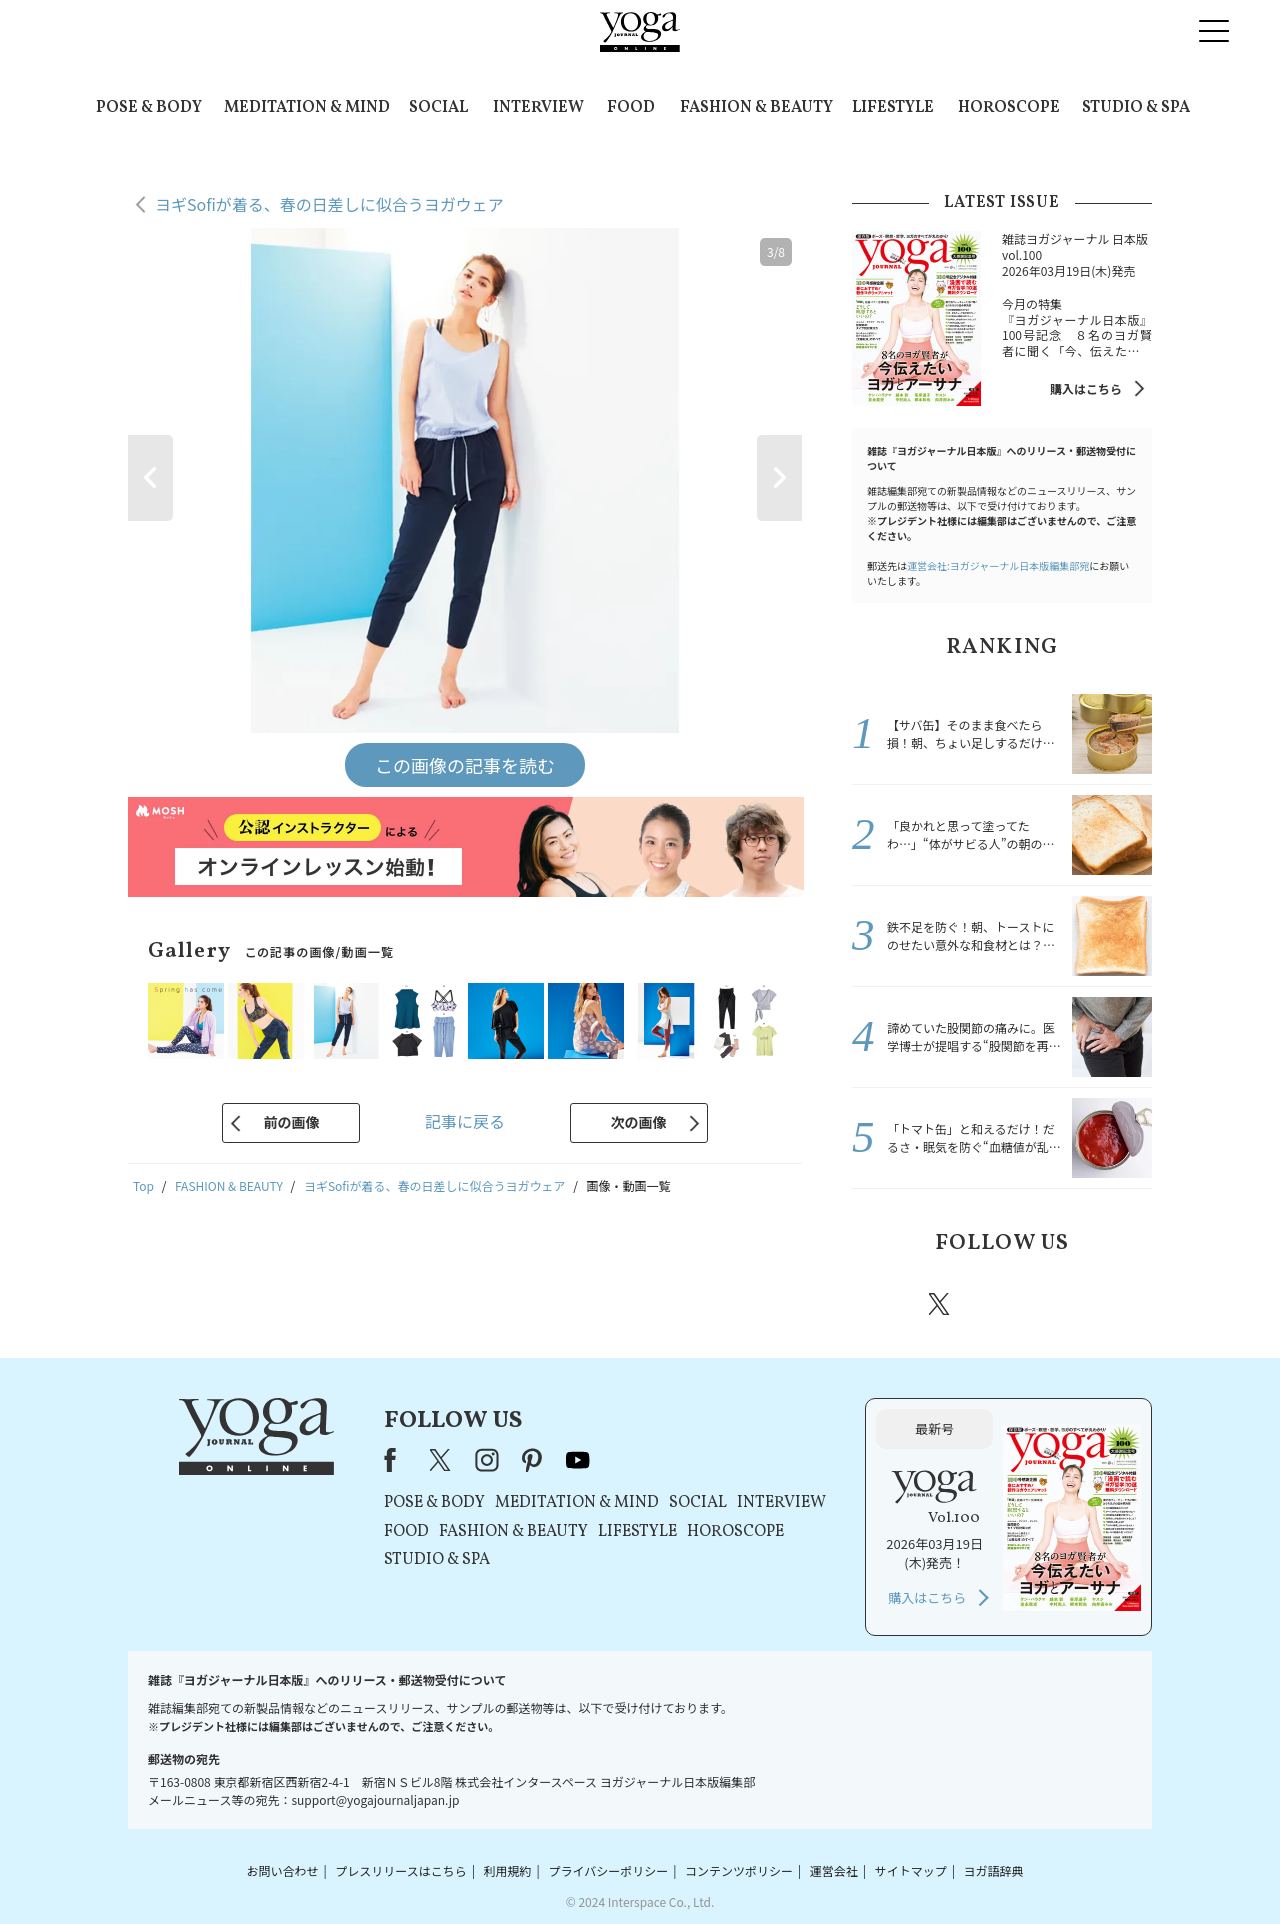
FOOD (631, 108)
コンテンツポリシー (739, 1870)
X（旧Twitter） (442, 1460)
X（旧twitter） (941, 1304)
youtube (578, 1460)
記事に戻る (465, 1121)
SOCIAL (438, 108)
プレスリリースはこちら (400, 1870)
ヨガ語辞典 (994, 1870)
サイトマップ (911, 1870)
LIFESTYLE (893, 108)
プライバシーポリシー (608, 1870)
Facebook (883, 1304)
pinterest (1060, 1304)
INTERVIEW (538, 108)
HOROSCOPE (1009, 108)
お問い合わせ (282, 1870)
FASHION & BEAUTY (756, 108)
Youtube (1117, 1304)
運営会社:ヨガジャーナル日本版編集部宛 (998, 565)
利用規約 (508, 1870)
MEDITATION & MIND (307, 108)
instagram (999, 1303)
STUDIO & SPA (1136, 108)
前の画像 (291, 1122)
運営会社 (834, 1870)
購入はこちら (1086, 388)
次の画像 (639, 1122)
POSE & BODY (149, 108)
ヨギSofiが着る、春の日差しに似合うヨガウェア (329, 204)
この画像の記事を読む (465, 765)
